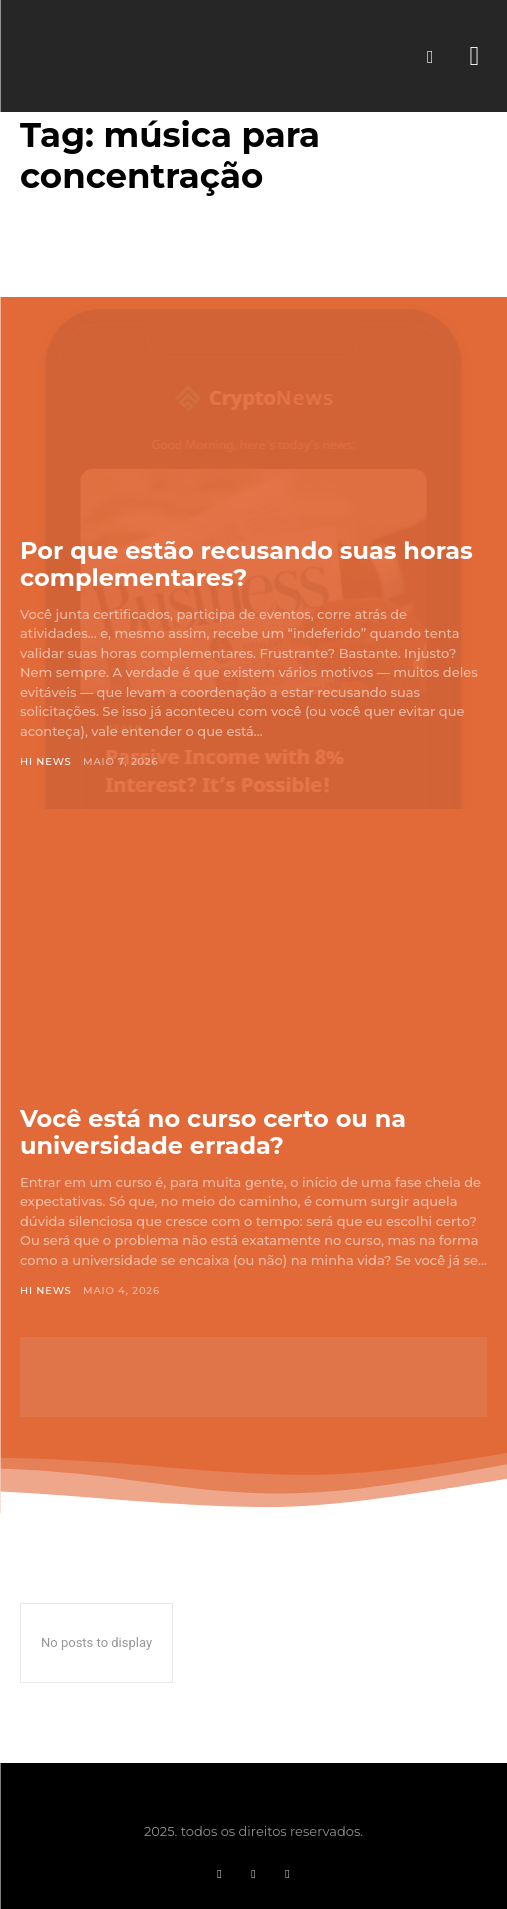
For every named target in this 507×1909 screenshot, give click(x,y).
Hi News (46, 761)
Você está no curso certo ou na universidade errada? (213, 1132)
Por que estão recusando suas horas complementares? (246, 564)
